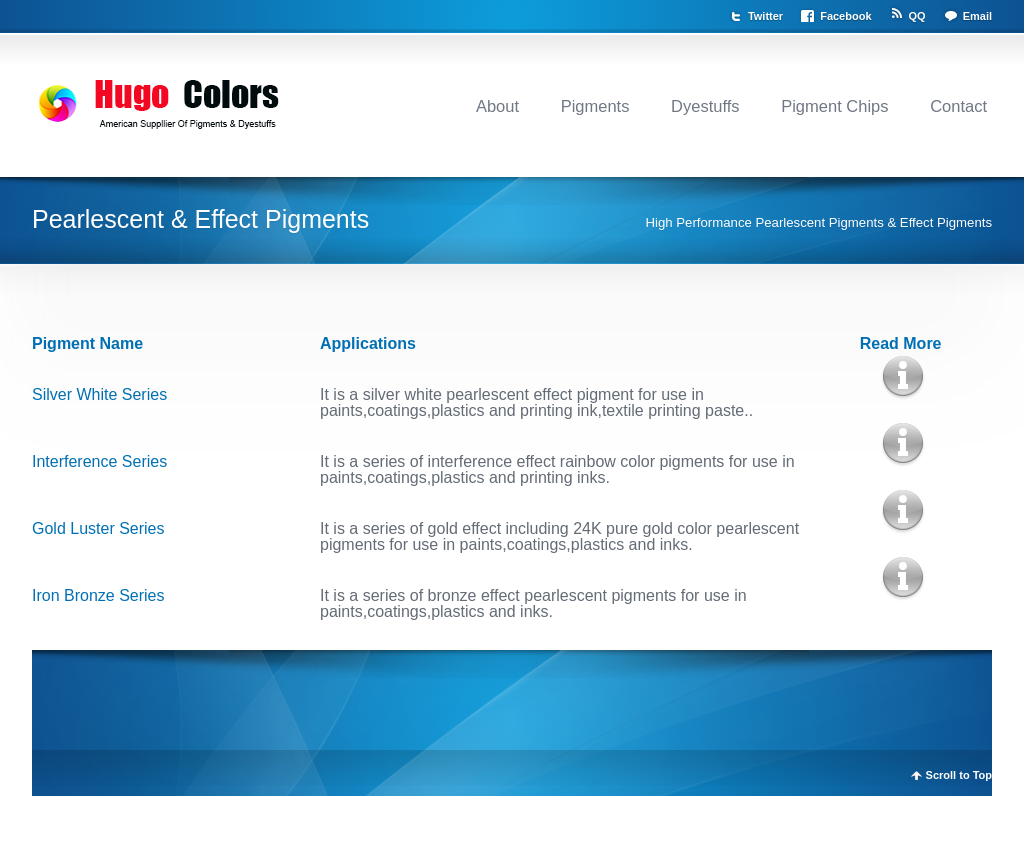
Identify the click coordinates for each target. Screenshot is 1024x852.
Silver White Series (99, 394)
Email (977, 16)
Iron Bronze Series (98, 595)
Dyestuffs (705, 106)
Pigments (595, 106)
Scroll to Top (959, 775)
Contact (958, 106)
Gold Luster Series (98, 528)
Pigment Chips (834, 106)
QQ (917, 16)
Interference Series (99, 461)
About (497, 106)
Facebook (845, 16)
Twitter (765, 16)
